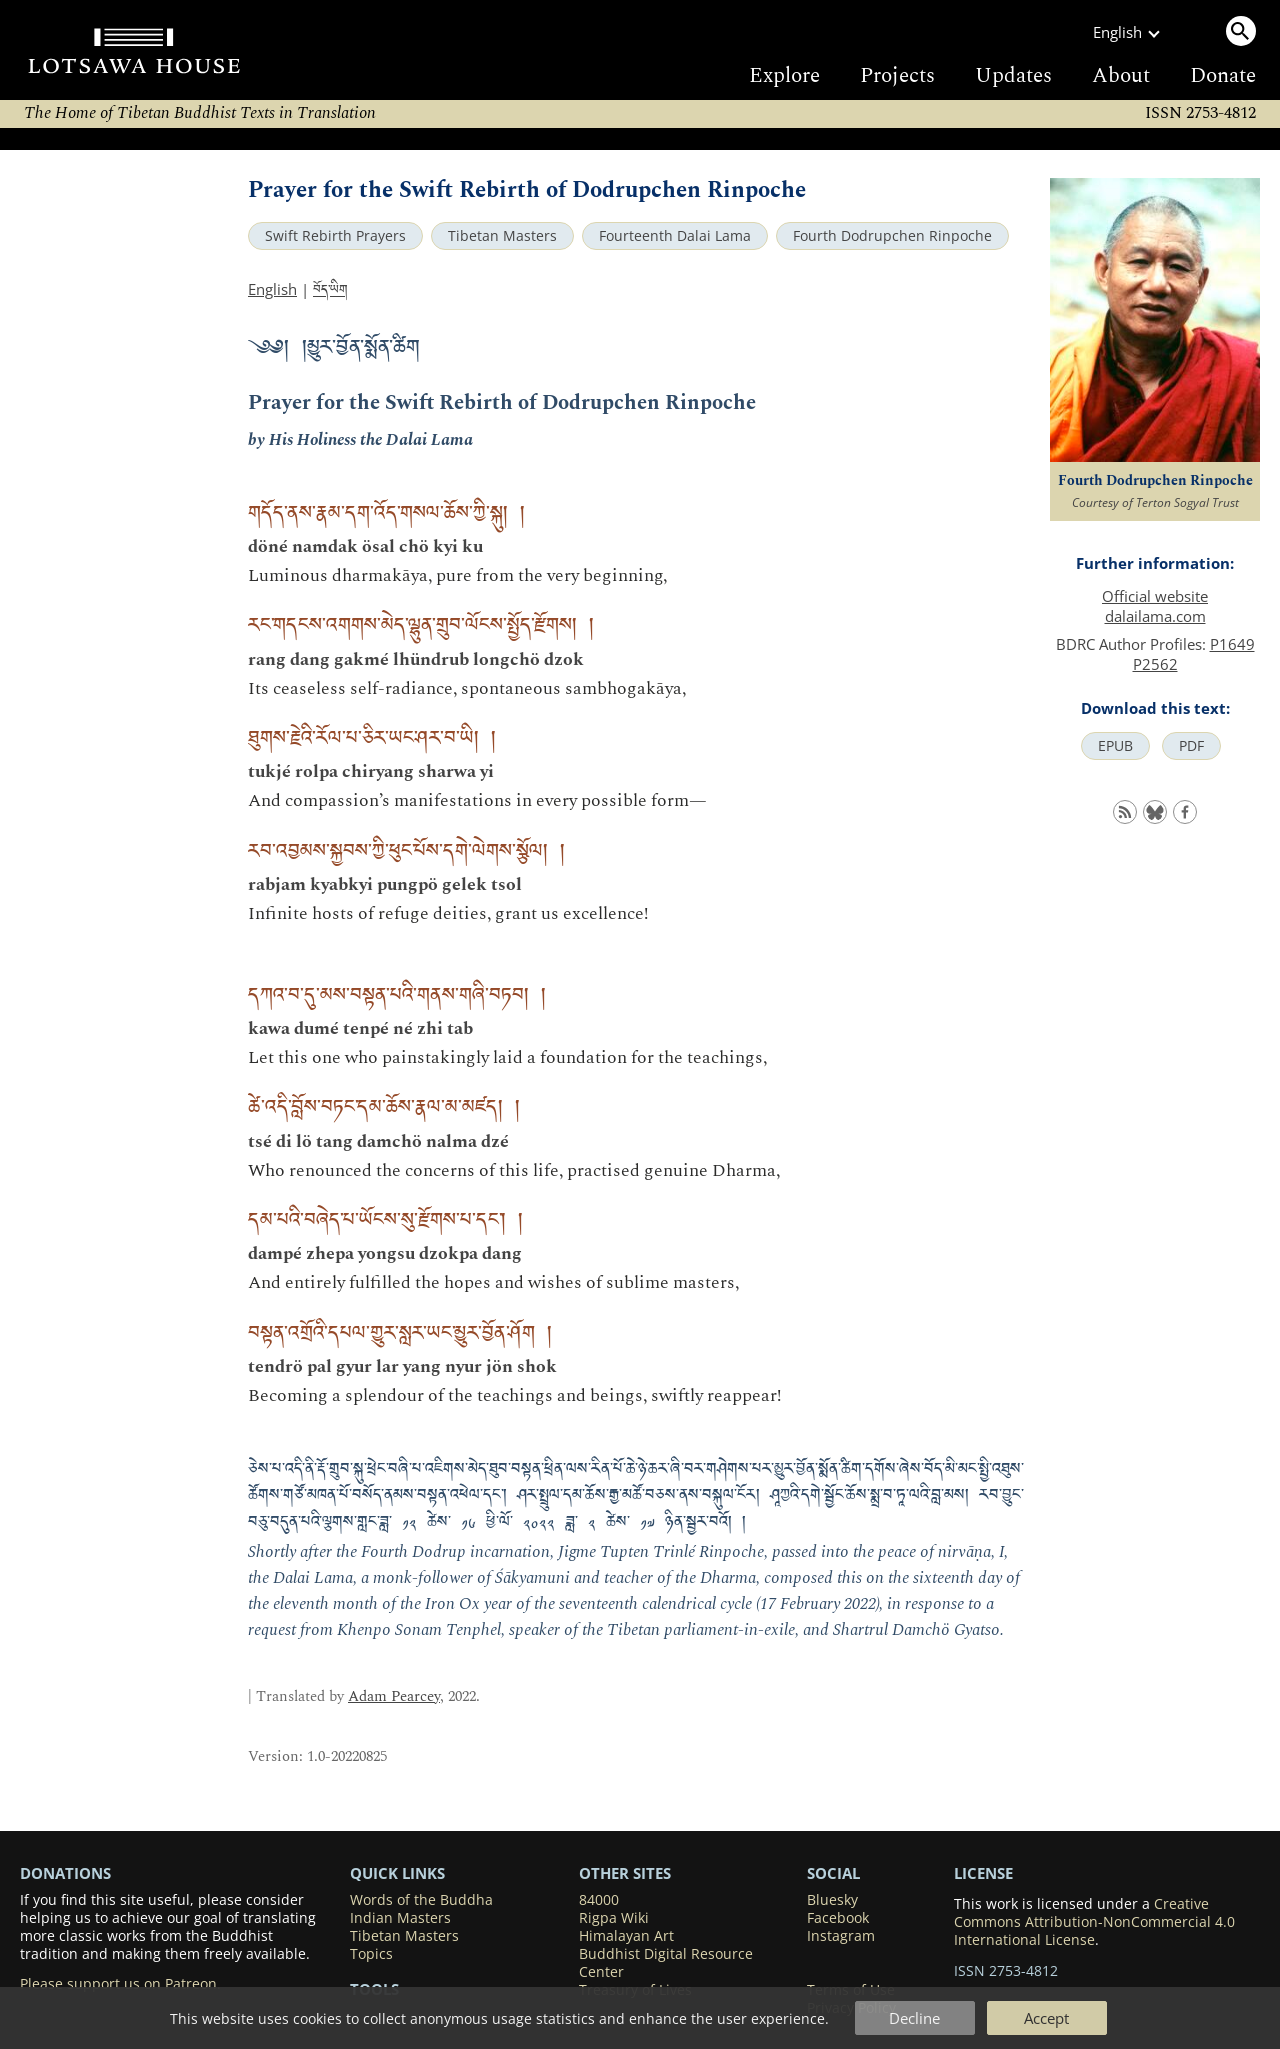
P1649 (1232, 644)
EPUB (1115, 746)
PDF (1191, 746)
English (272, 289)
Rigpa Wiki (614, 1918)
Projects (897, 76)
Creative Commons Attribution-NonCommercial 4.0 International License (1094, 1922)
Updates (1013, 76)
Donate (1223, 76)
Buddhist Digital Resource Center (666, 1963)
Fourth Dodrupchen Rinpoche (892, 236)
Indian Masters (400, 1918)
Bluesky (832, 1900)
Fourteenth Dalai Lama (675, 236)
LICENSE (983, 1873)
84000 (599, 1900)
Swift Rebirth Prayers (335, 236)
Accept (1046, 2018)
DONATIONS (65, 1873)
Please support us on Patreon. (120, 1984)
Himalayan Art (626, 1936)
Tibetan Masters (502, 236)
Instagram (841, 1936)
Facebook (838, 1918)
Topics (371, 1954)
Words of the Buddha (421, 1900)
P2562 (1155, 664)
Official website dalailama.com (1155, 606)
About (1121, 76)
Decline (914, 2018)
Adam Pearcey (394, 1696)
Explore (784, 76)
